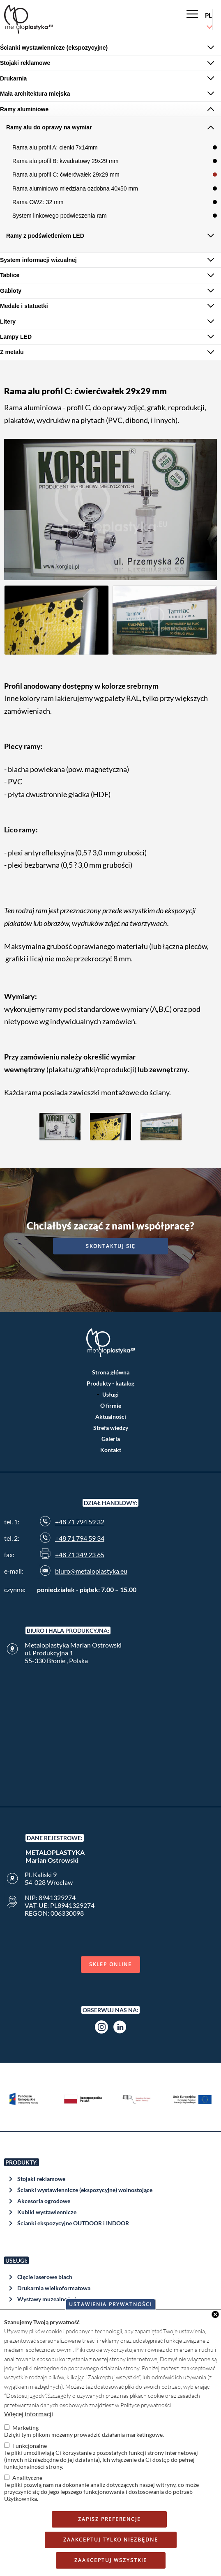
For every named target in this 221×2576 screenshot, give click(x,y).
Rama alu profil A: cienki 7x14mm (55, 147)
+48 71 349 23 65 (79, 1554)
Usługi (110, 1394)
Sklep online (110, 1964)
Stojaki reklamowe (41, 2178)
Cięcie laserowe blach (44, 2276)
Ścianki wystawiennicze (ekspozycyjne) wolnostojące (84, 2189)
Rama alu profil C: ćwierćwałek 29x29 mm (66, 174)
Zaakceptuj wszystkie (110, 2560)
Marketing (25, 2427)
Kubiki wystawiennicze (46, 2211)
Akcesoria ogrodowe (43, 2200)
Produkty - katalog (110, 1383)
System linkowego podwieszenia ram (59, 215)
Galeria (110, 1438)
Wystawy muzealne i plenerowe (57, 2299)
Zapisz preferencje (109, 2519)
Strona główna (110, 1372)
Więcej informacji (28, 2413)
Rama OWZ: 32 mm (37, 202)
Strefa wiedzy (110, 1427)
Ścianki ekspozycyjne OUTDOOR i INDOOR (73, 2223)
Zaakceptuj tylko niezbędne (110, 2539)
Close (215, 2314)
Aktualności (110, 1416)
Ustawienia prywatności (110, 2304)
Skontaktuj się (111, 1246)
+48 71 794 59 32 (79, 1522)
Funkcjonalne (29, 2445)
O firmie (110, 1405)
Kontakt (110, 1449)
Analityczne (27, 2477)
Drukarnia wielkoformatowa (53, 2287)
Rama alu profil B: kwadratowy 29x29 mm (65, 161)
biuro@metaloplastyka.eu (91, 1571)
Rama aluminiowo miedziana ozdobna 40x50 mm (75, 188)
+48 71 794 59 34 (79, 1538)
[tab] (110, 47)
